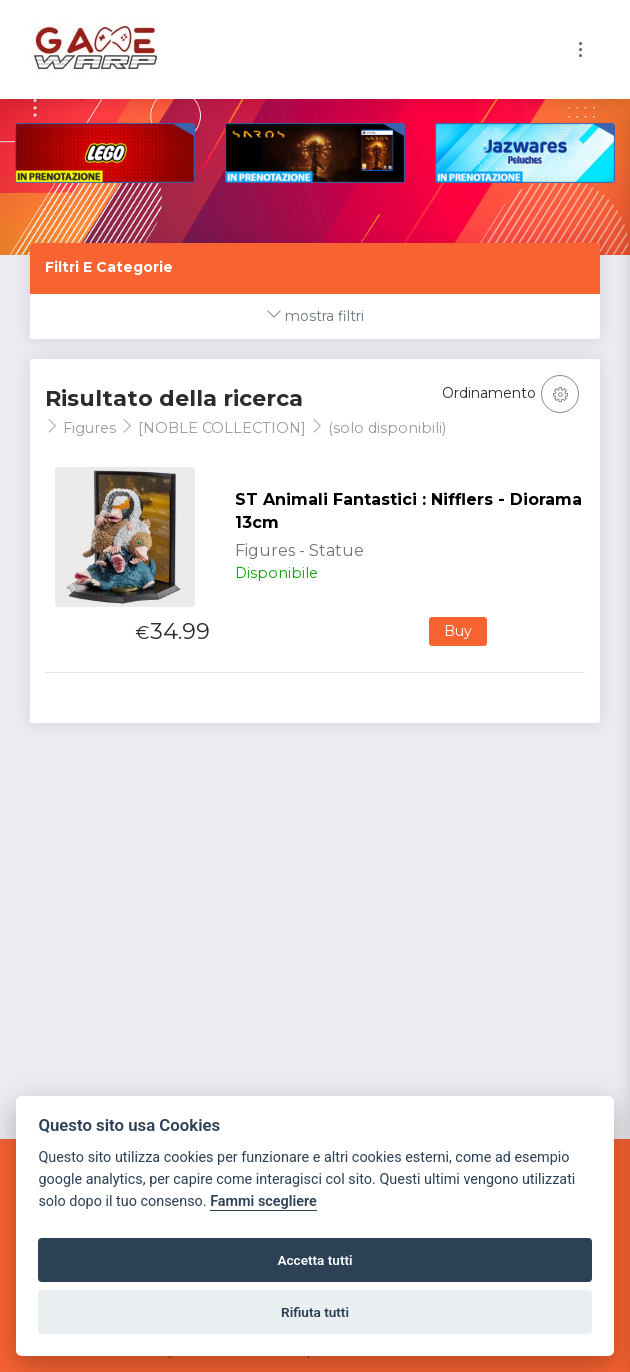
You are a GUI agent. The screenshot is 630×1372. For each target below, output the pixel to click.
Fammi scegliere (263, 1201)
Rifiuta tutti (315, 1312)
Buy (458, 631)
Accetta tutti (314, 1260)
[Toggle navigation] (580, 49)
